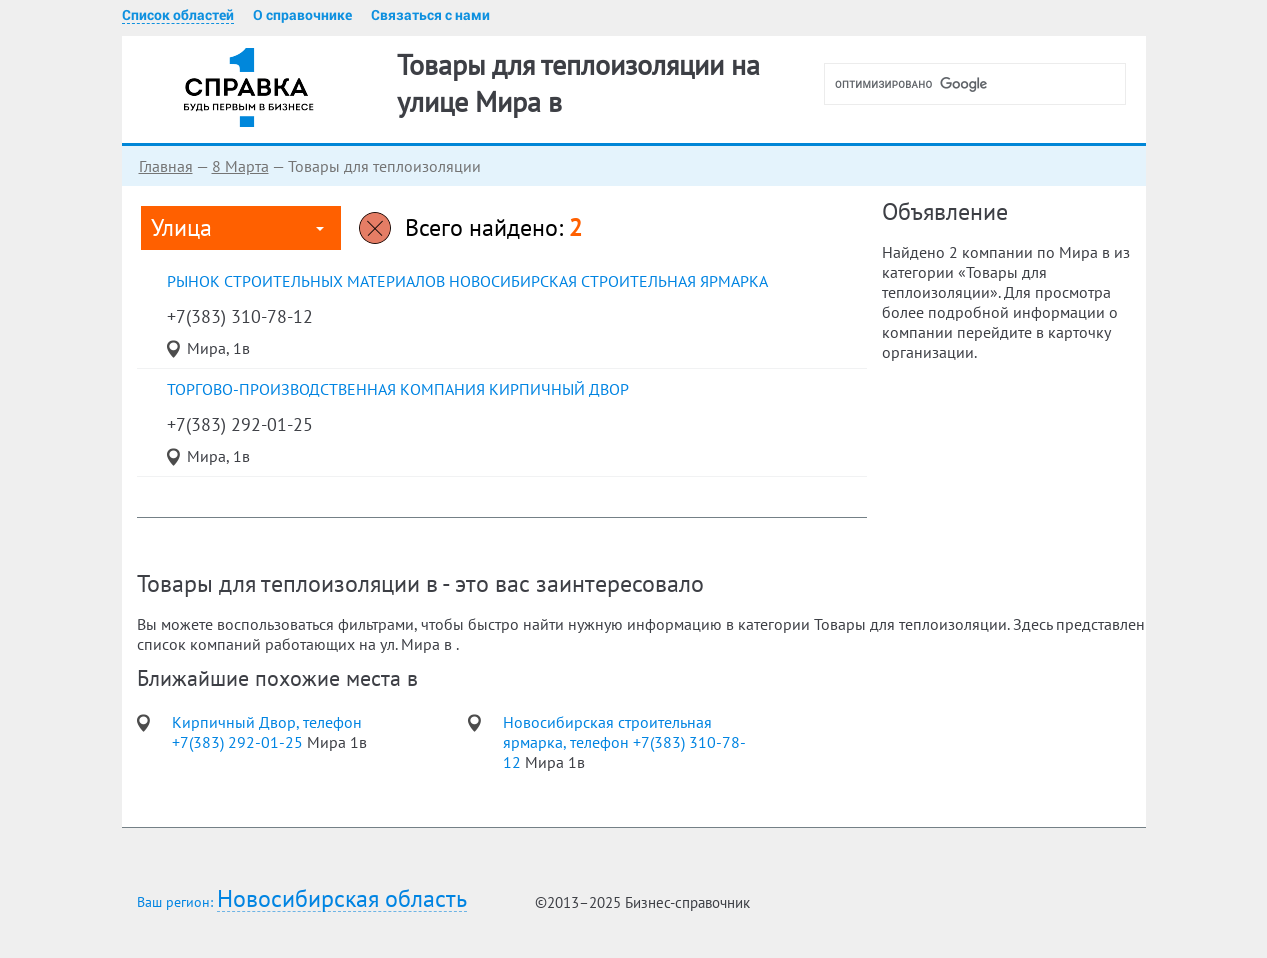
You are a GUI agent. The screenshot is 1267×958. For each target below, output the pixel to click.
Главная (166, 166)
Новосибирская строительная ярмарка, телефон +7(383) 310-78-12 (624, 742)
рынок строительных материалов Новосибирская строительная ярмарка (467, 281)
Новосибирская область (342, 899)
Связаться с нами (430, 15)
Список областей (178, 15)
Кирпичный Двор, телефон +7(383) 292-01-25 (267, 732)
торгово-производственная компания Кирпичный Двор (398, 389)
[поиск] (983, 84)
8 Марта (240, 166)
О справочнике (302, 15)
